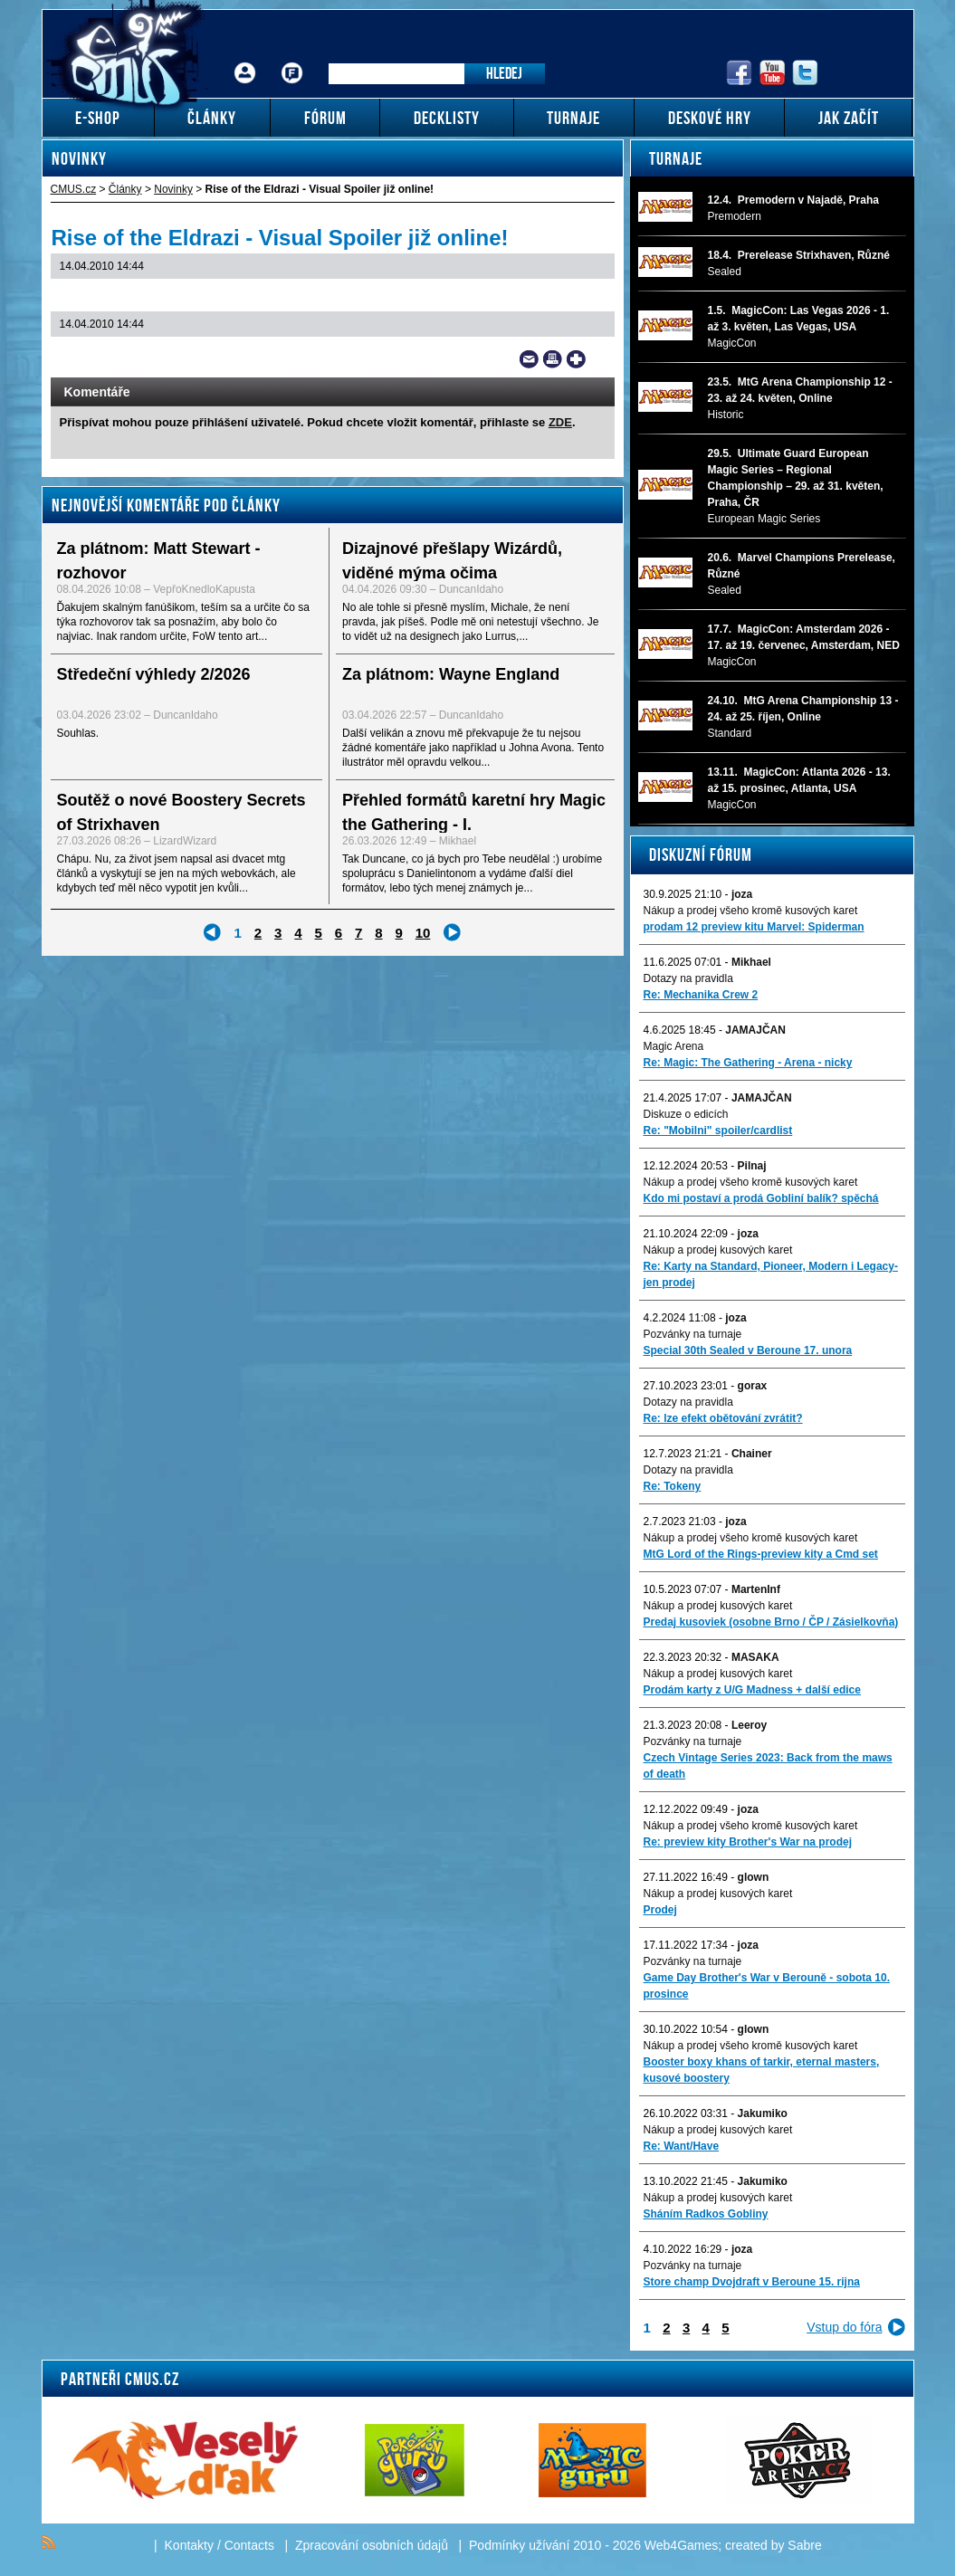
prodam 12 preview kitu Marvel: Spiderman (754, 927)
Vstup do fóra (844, 2327)
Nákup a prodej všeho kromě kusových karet (751, 910)
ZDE (560, 422)
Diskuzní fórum (700, 854)
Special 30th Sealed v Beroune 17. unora (748, 1350)
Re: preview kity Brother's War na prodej (748, 1842)
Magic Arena (674, 1046)
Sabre (804, 2545)
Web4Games (681, 2545)
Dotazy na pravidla (688, 978)
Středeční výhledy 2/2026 (154, 674)
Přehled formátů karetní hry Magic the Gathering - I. (474, 812)
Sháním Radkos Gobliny (706, 2214)
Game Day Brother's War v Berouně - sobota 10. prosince (767, 1985)
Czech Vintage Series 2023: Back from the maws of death (768, 1765)
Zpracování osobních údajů (371, 2545)
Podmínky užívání (519, 2545)
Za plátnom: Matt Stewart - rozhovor (159, 560)
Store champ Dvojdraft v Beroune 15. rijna (752, 2281)
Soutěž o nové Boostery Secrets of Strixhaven (181, 812)
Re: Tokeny (673, 1486)
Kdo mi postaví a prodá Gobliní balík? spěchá (761, 1198)
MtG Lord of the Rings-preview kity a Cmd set (761, 1554)
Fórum (291, 59)
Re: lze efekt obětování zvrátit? (723, 1418)
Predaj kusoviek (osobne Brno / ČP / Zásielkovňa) (771, 1622)
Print (552, 359)
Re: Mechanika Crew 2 (701, 994)
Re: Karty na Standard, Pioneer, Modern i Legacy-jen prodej (771, 1274)
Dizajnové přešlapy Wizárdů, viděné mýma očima (452, 560)
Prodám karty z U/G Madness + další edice (752, 1690)
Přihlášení (245, 59)
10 (423, 932)
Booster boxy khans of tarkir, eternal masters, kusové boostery (762, 2070)
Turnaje (675, 158)
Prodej (660, 1909)
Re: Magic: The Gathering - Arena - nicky (748, 1062)
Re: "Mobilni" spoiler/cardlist (718, 1130)
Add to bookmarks (576, 359)
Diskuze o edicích (686, 1114)
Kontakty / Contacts (219, 2545)
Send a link (529, 359)
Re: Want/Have (682, 2146)
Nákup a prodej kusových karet (718, 1250)
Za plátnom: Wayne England (450, 674)
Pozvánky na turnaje (693, 1334)
